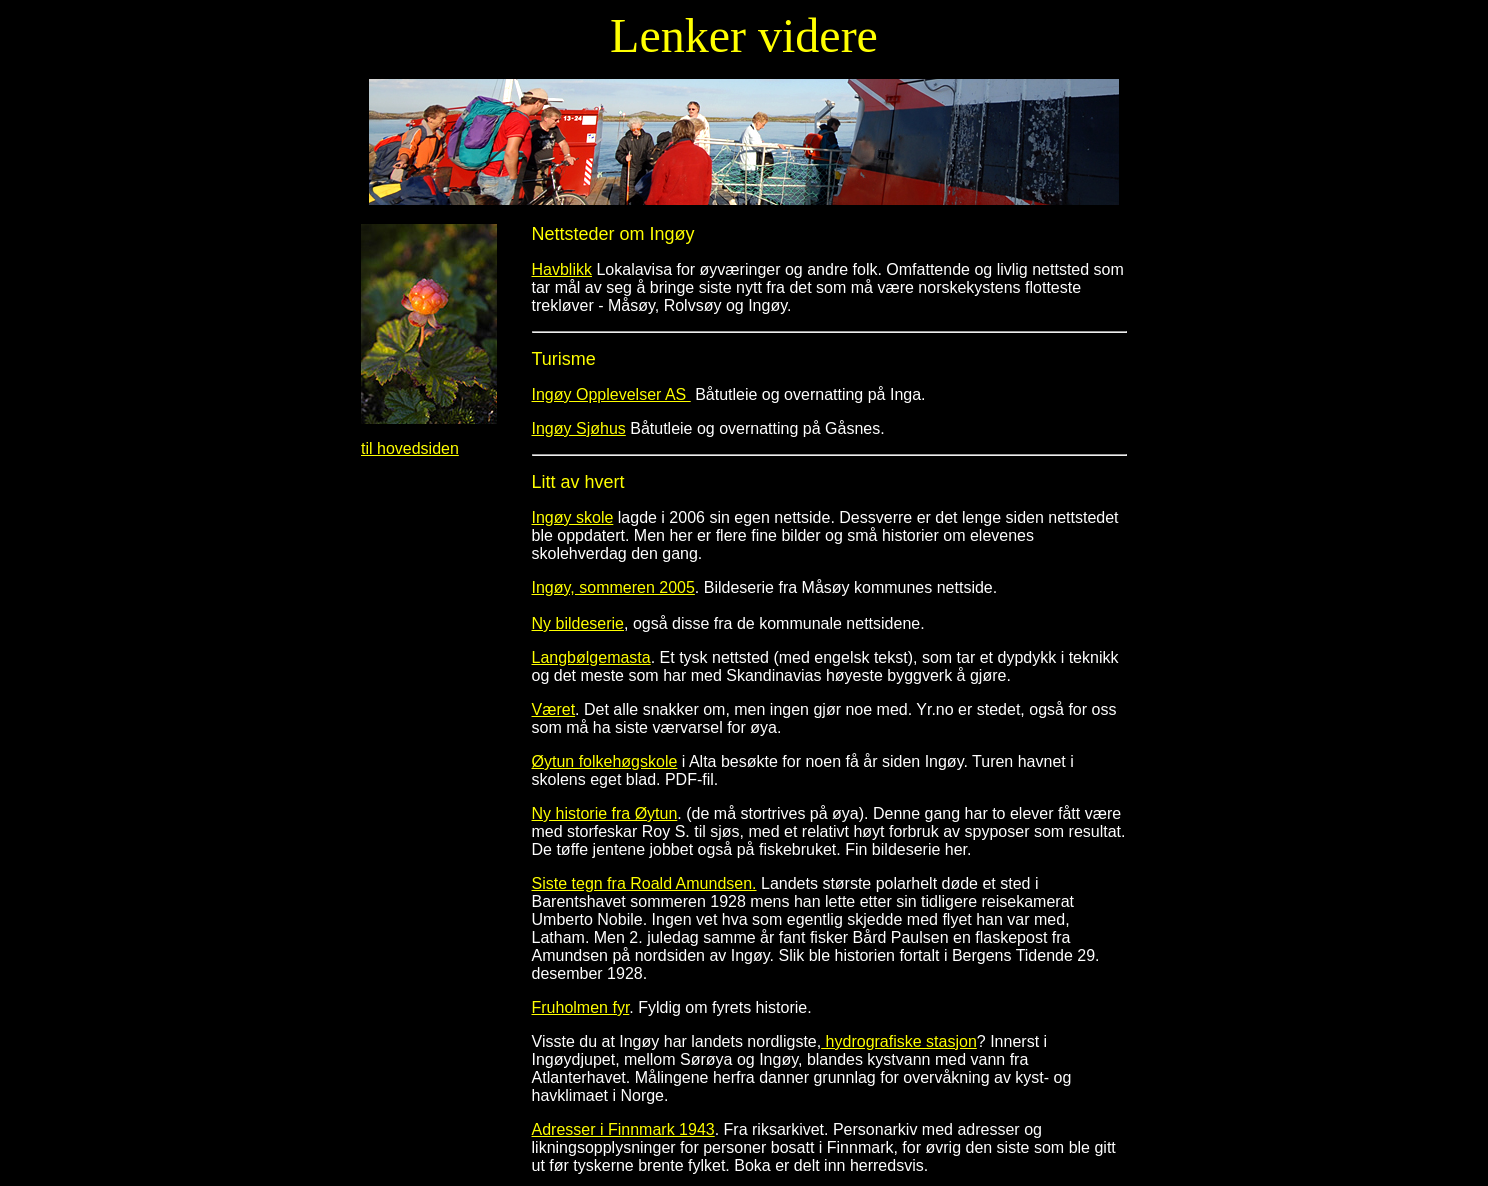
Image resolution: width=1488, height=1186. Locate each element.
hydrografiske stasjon (899, 1041)
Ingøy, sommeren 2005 (613, 587)
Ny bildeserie (578, 623)
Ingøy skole (573, 517)
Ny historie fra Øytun (605, 813)
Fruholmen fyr (581, 1007)
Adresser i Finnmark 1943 (623, 1129)
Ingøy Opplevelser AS (611, 394)
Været (554, 709)
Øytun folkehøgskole (605, 761)
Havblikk (562, 269)
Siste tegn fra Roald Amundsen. (644, 883)
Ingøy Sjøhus (579, 428)
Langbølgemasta (591, 657)
